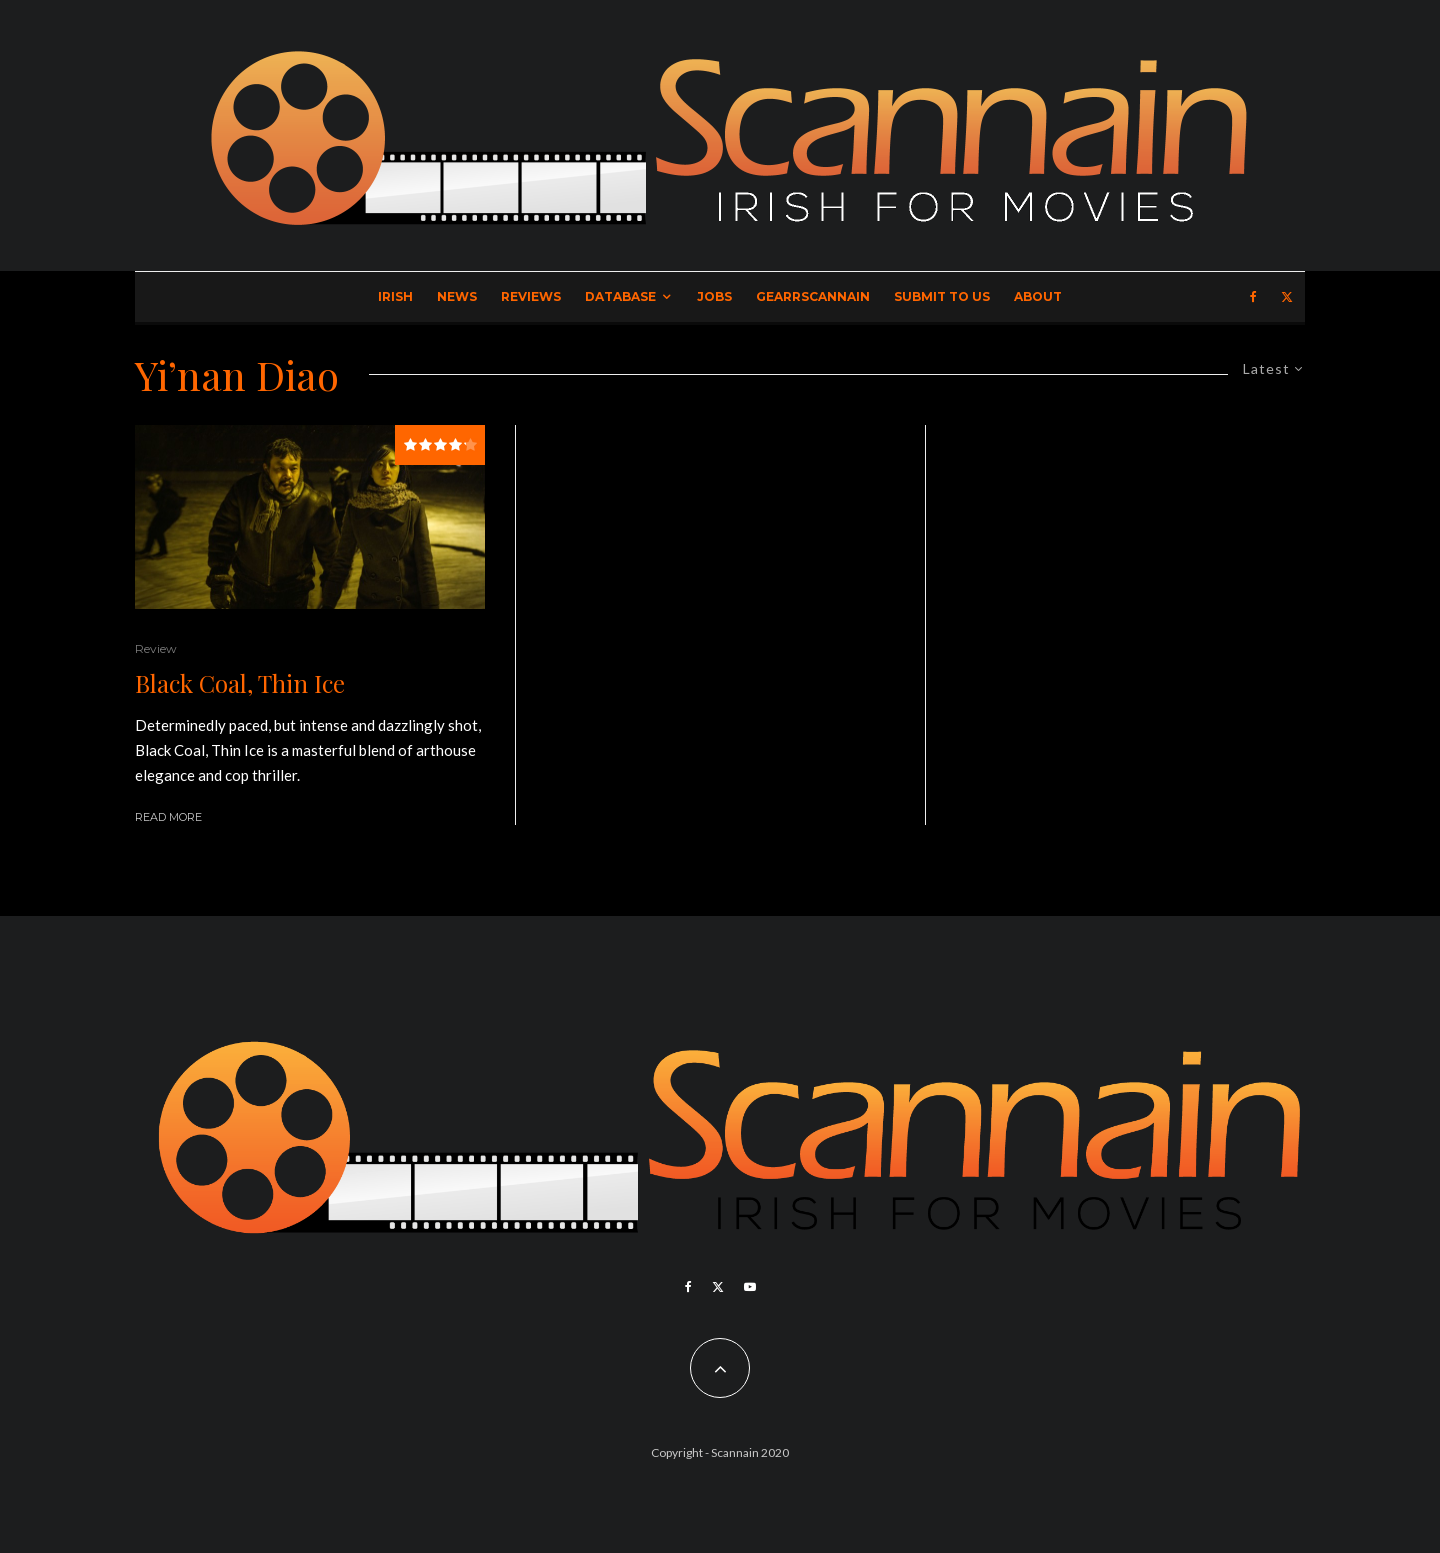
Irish (395, 296)
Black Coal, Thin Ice (240, 683)
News (457, 296)
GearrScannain (813, 296)
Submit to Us (942, 296)
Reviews (531, 296)
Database (620, 296)
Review (156, 648)
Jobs (714, 296)
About (1038, 296)
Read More (168, 817)
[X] (1287, 297)
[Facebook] (1253, 297)
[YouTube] (750, 1287)
